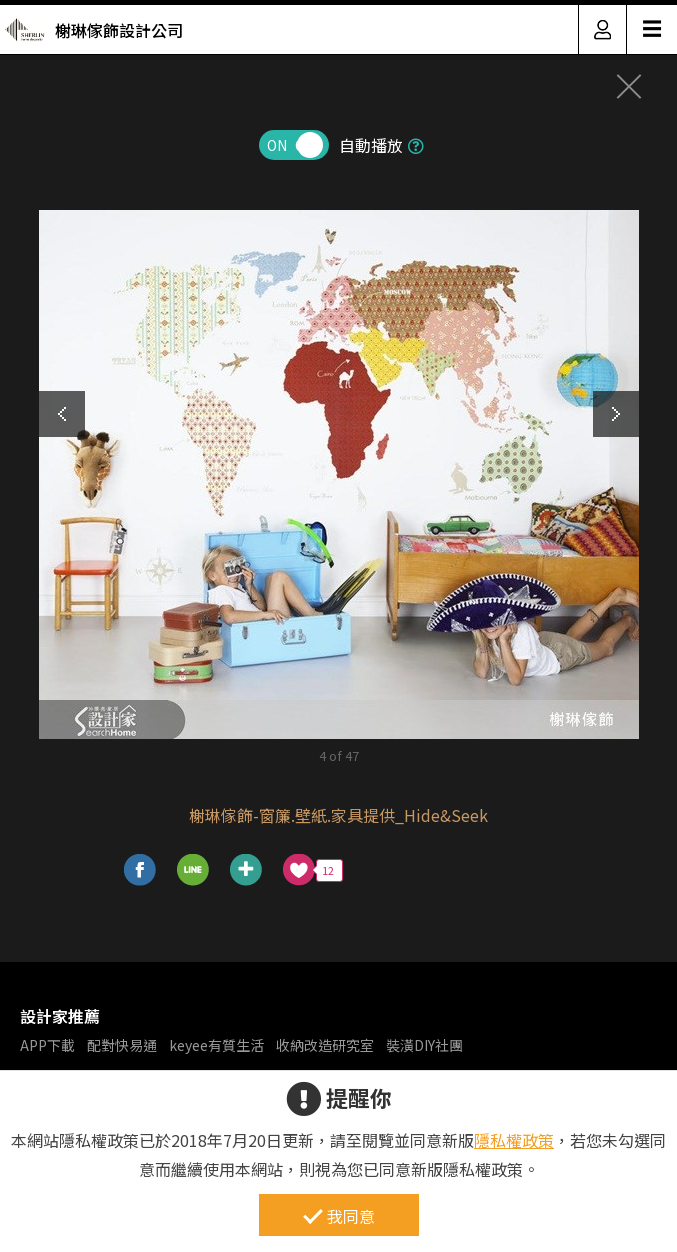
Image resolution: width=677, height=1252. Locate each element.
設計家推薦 (60, 1016)
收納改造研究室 (325, 1045)
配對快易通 (122, 1045)
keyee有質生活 (216, 1045)
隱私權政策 (514, 1140)
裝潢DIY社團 (424, 1045)
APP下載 (47, 1045)
